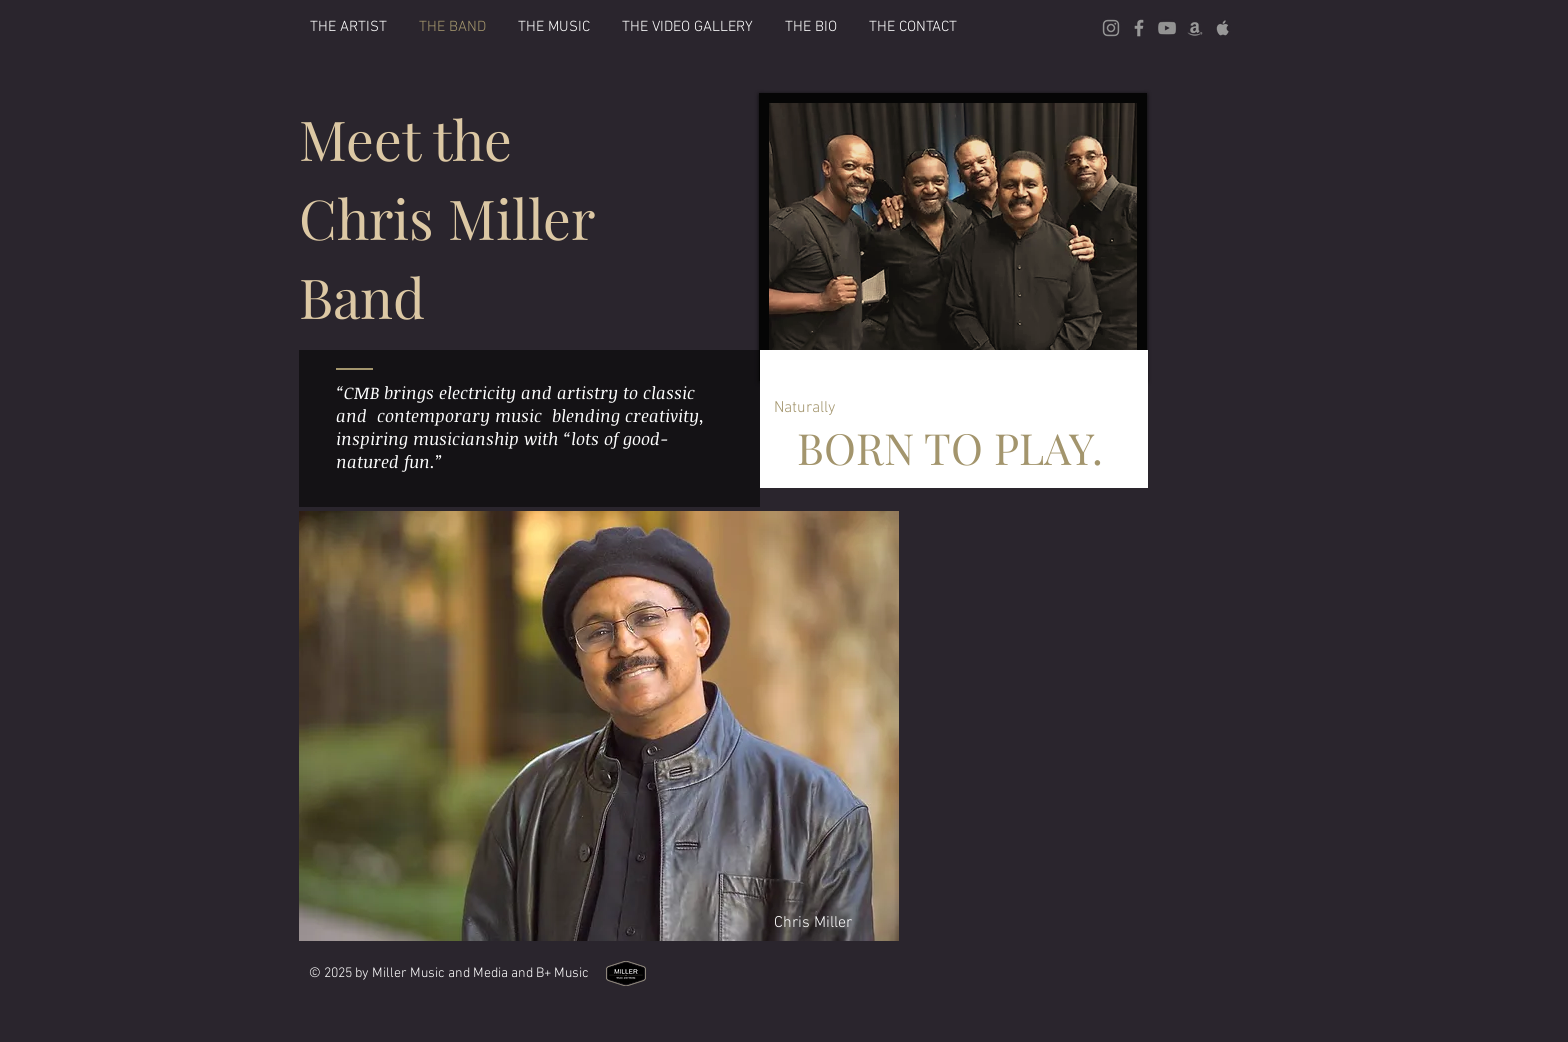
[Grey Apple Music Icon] (1223, 28)
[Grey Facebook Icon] (1139, 28)
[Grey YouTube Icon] (1167, 28)
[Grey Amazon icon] (1195, 28)
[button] (554, 27)
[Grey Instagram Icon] (1111, 28)
